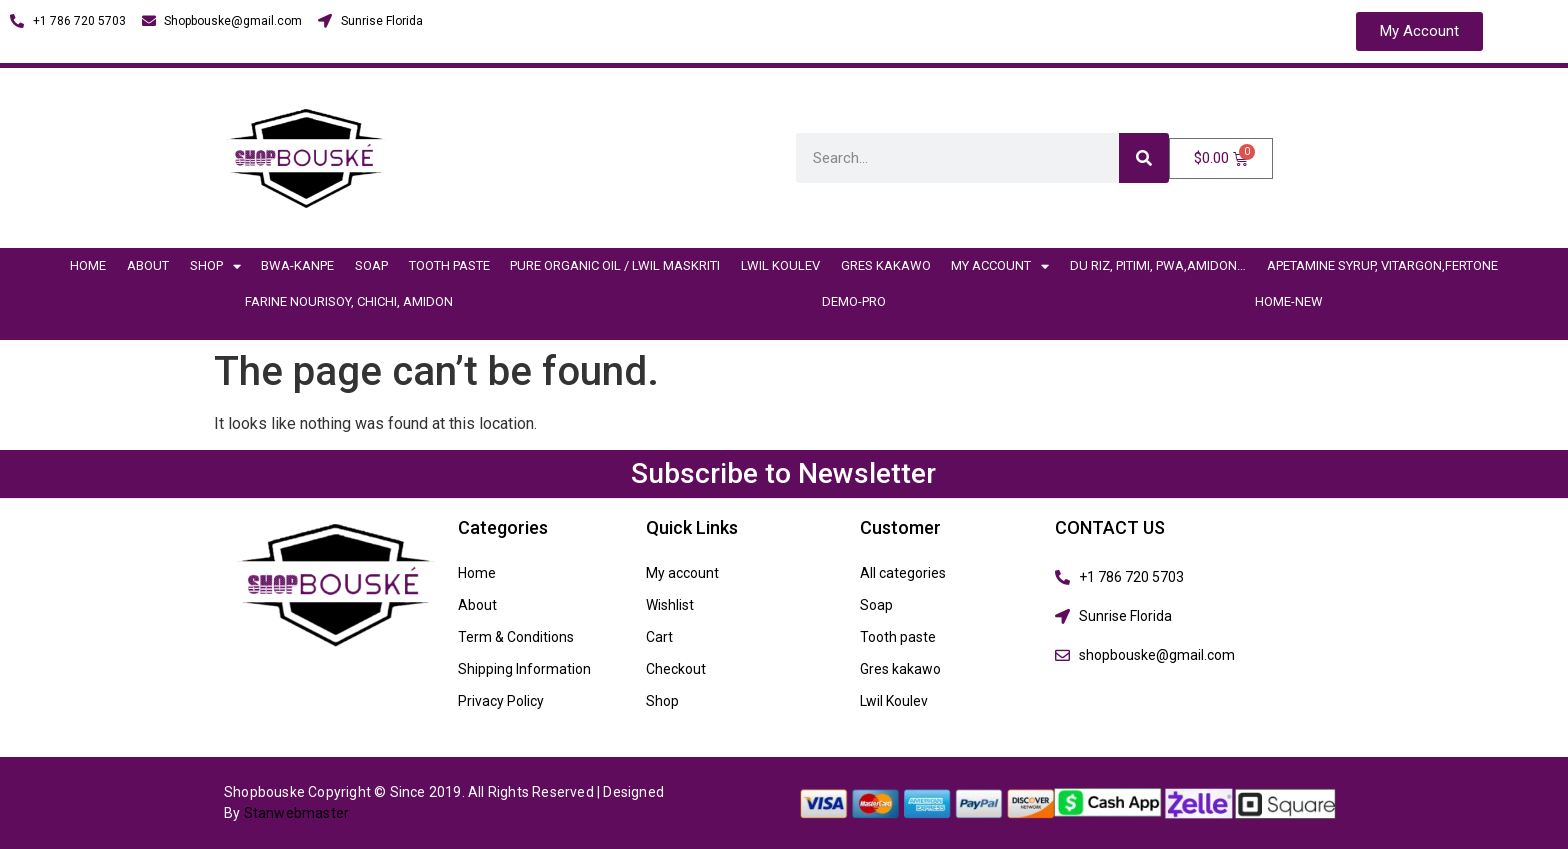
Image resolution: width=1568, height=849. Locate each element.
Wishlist (670, 605)
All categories (903, 573)
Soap (371, 265)
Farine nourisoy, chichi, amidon (349, 301)
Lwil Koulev (780, 265)
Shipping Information (524, 669)
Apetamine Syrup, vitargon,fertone (1382, 265)
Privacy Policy (501, 701)
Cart (659, 637)
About (148, 265)
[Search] (1144, 158)
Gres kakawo (886, 265)
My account (1000, 266)
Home (88, 265)
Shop (215, 266)
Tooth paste (449, 265)
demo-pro (854, 301)
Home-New (1289, 301)
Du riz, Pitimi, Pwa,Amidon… (1158, 265)
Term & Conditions (516, 637)
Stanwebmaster (297, 813)
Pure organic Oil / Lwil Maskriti (615, 265)
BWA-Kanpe (297, 265)
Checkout (676, 669)
